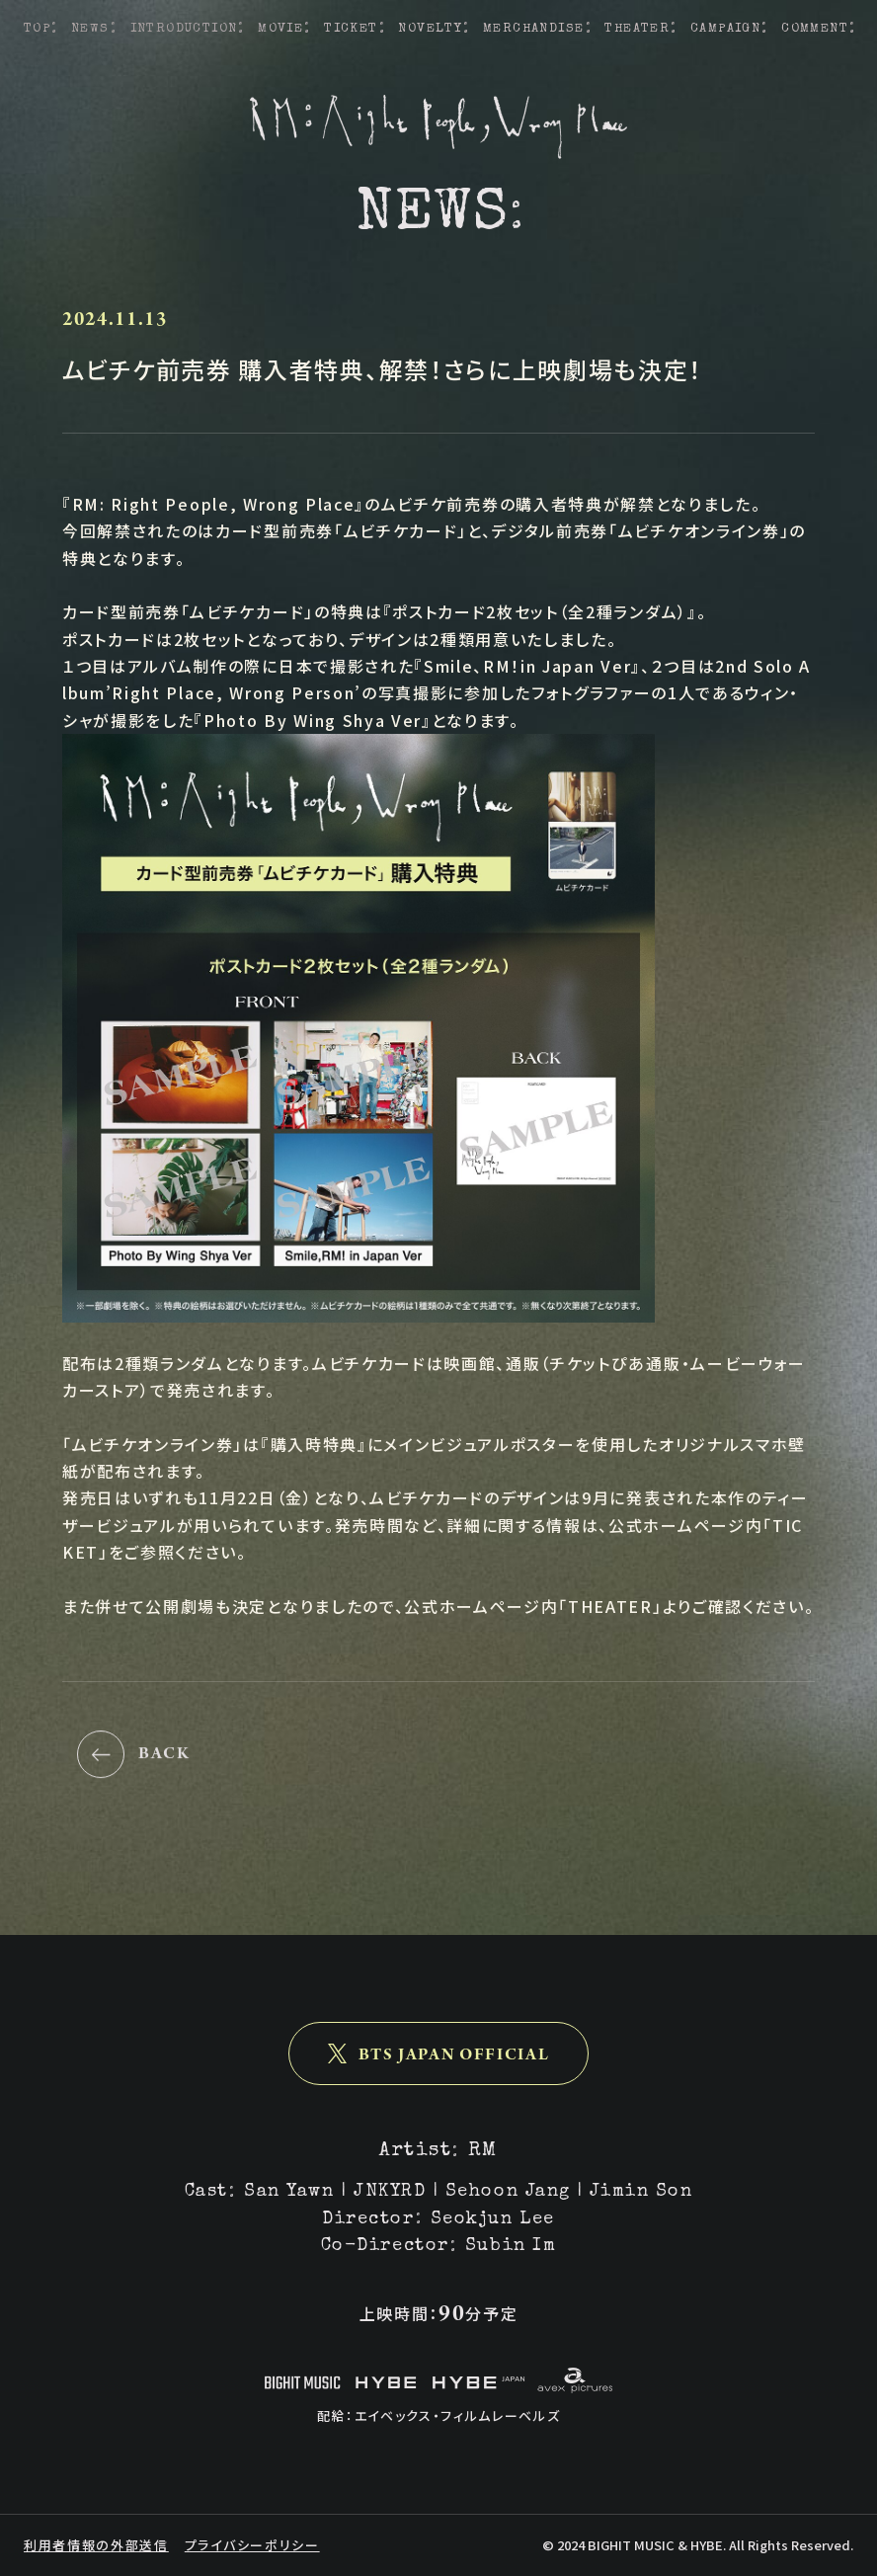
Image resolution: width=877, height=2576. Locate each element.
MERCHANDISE (533, 29)
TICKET (350, 29)
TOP (37, 29)
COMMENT (814, 29)
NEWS (90, 29)
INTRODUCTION (184, 29)
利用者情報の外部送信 (96, 2545)
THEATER (637, 29)
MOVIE (280, 29)
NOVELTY (430, 29)
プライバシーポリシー (252, 2545)
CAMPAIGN (725, 29)
